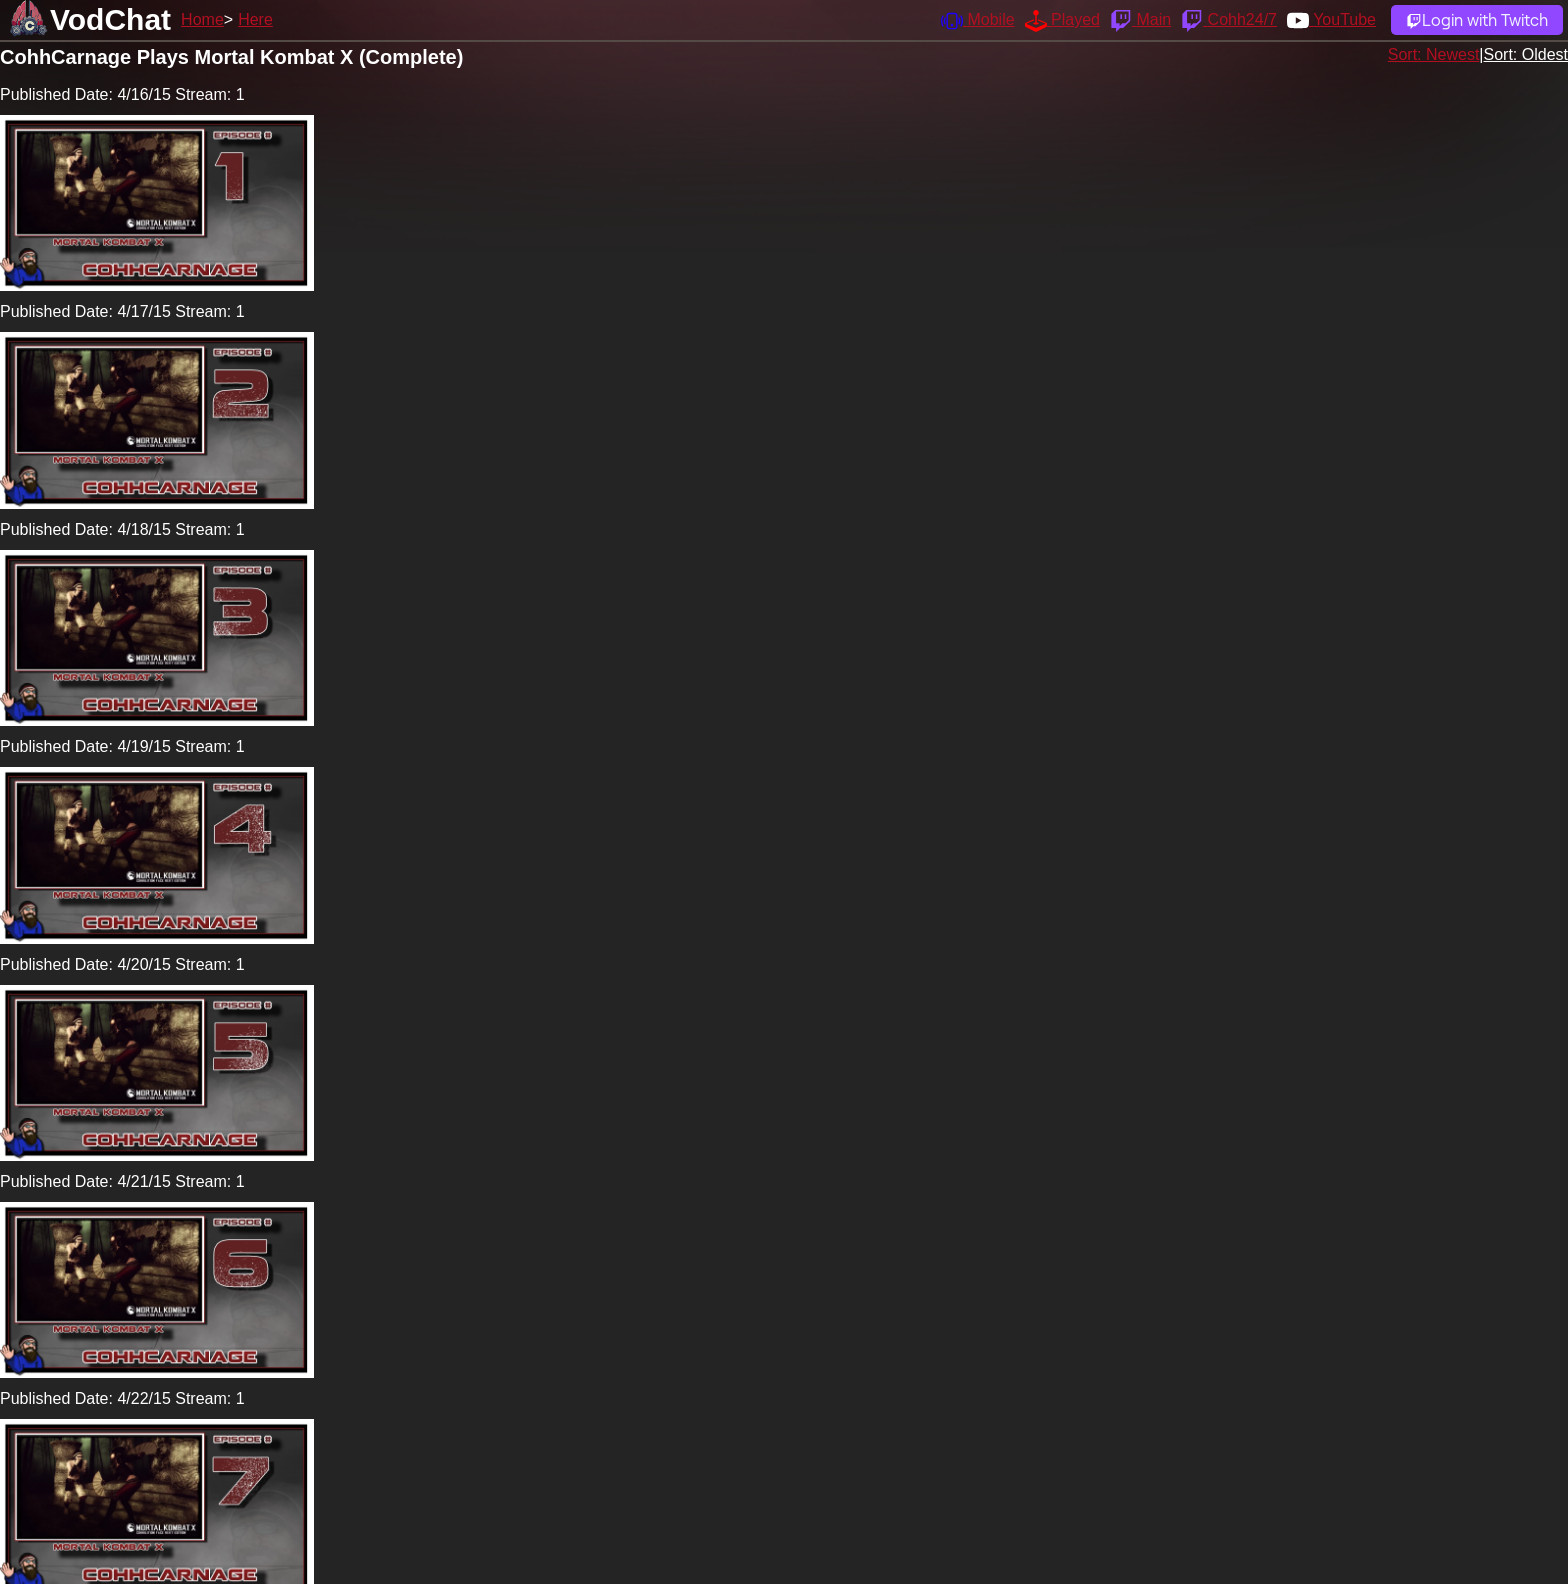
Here (255, 19)
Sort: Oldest (1526, 54)
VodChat (110, 19)
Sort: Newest (1434, 54)
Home (202, 19)
